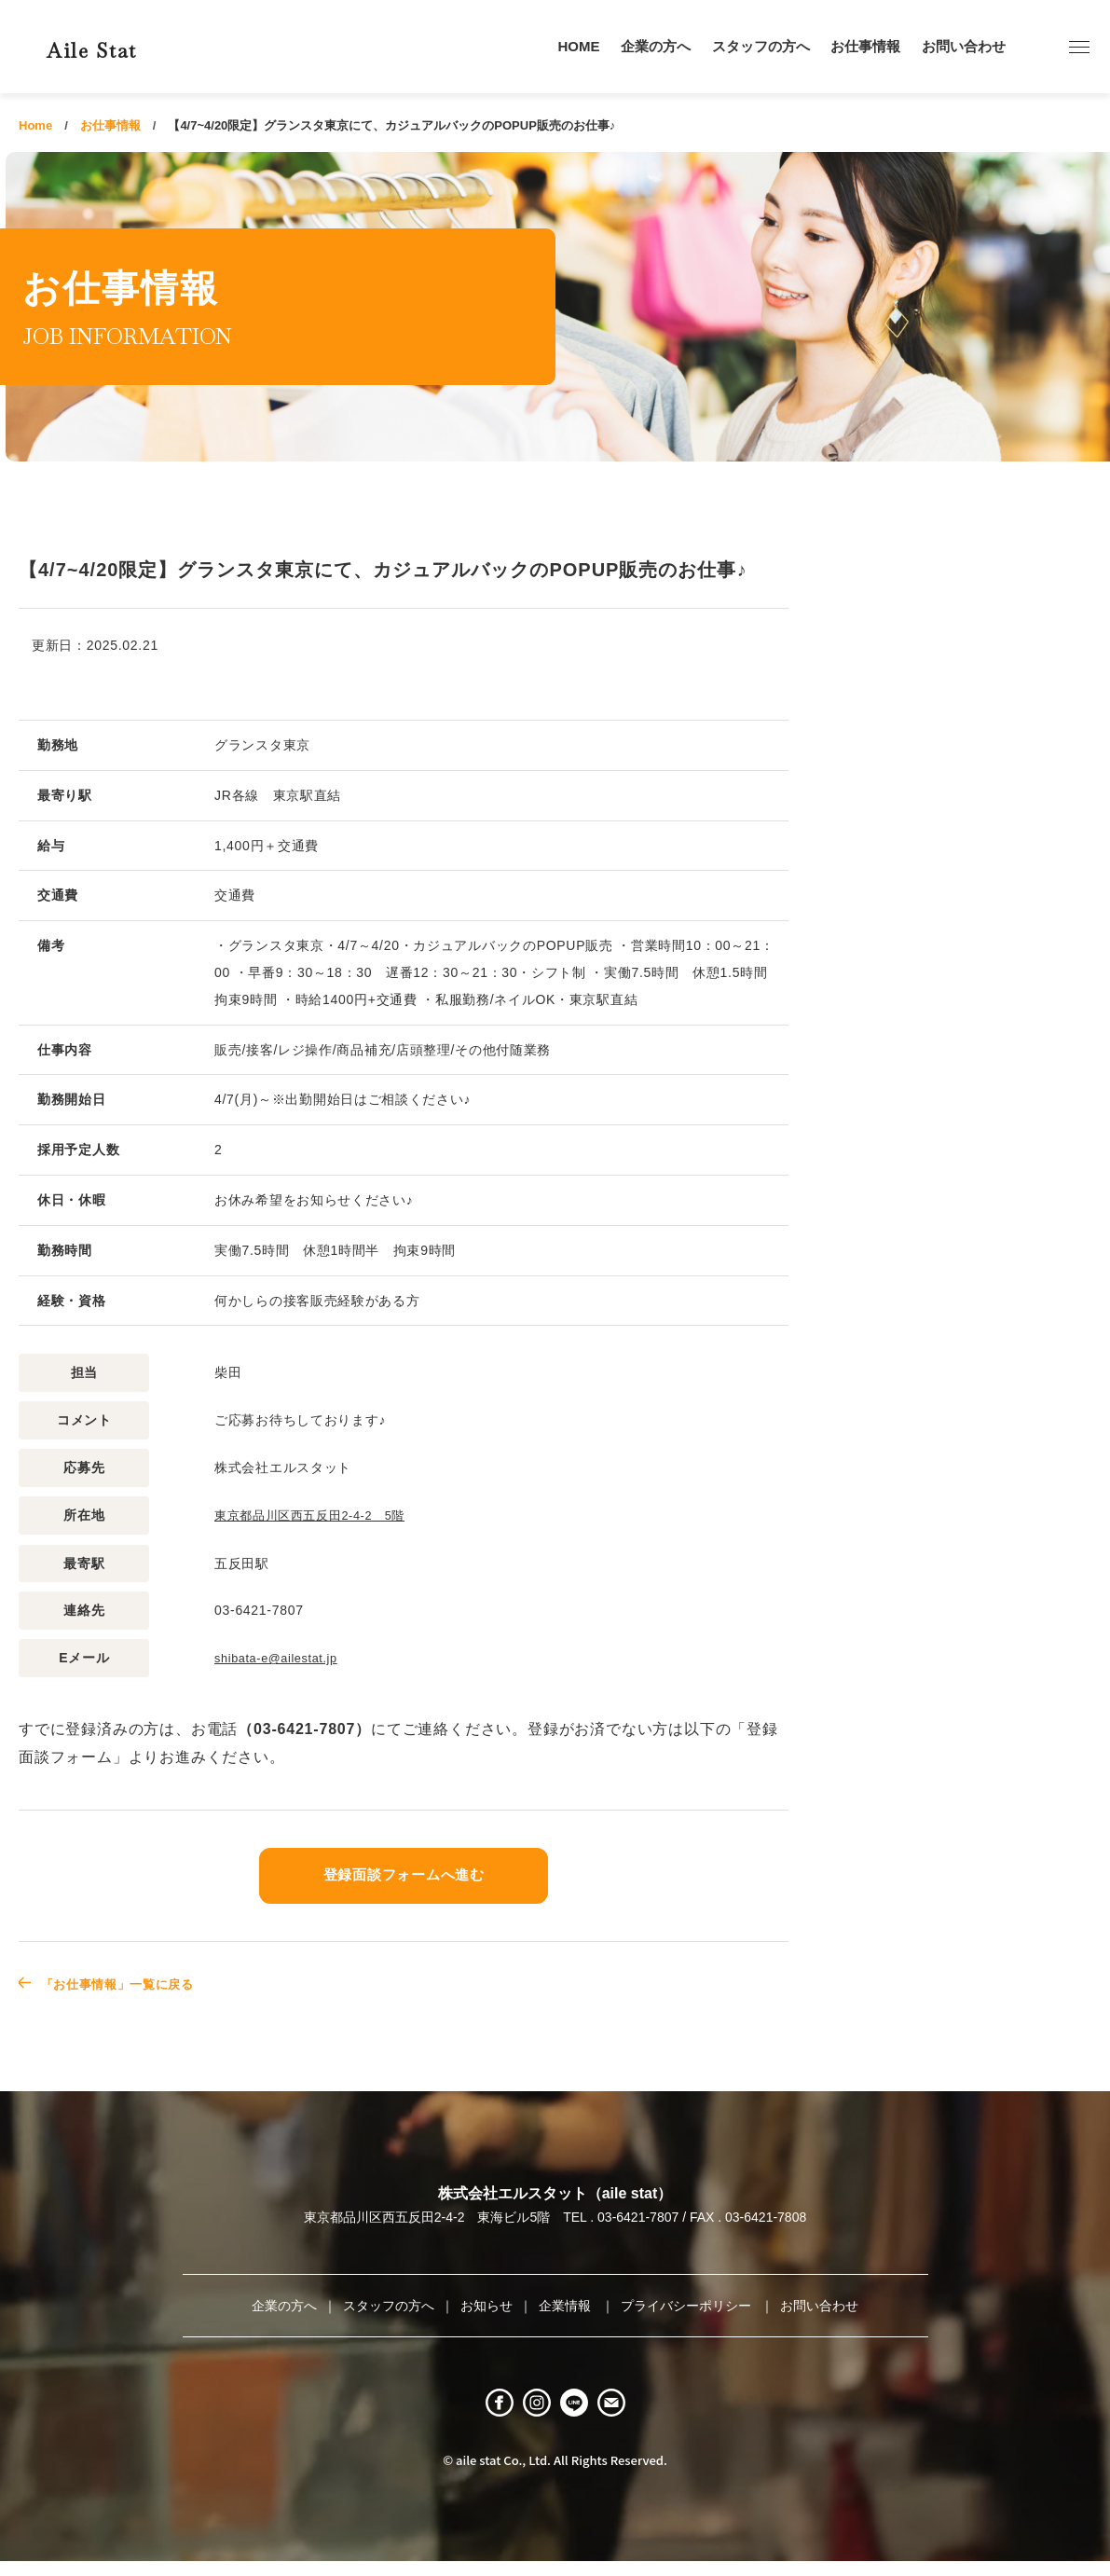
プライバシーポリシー (688, 2303)
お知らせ (486, 2303)
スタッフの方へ (761, 46)
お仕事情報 (865, 46)
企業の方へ (656, 46)
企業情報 (567, 2303)
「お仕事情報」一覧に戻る (137, 1982)
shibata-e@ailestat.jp (282, 1656)
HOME (579, 46)
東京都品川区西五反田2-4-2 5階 (317, 1515)
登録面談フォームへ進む (403, 1873)
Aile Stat (125, 46)
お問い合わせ (964, 46)
